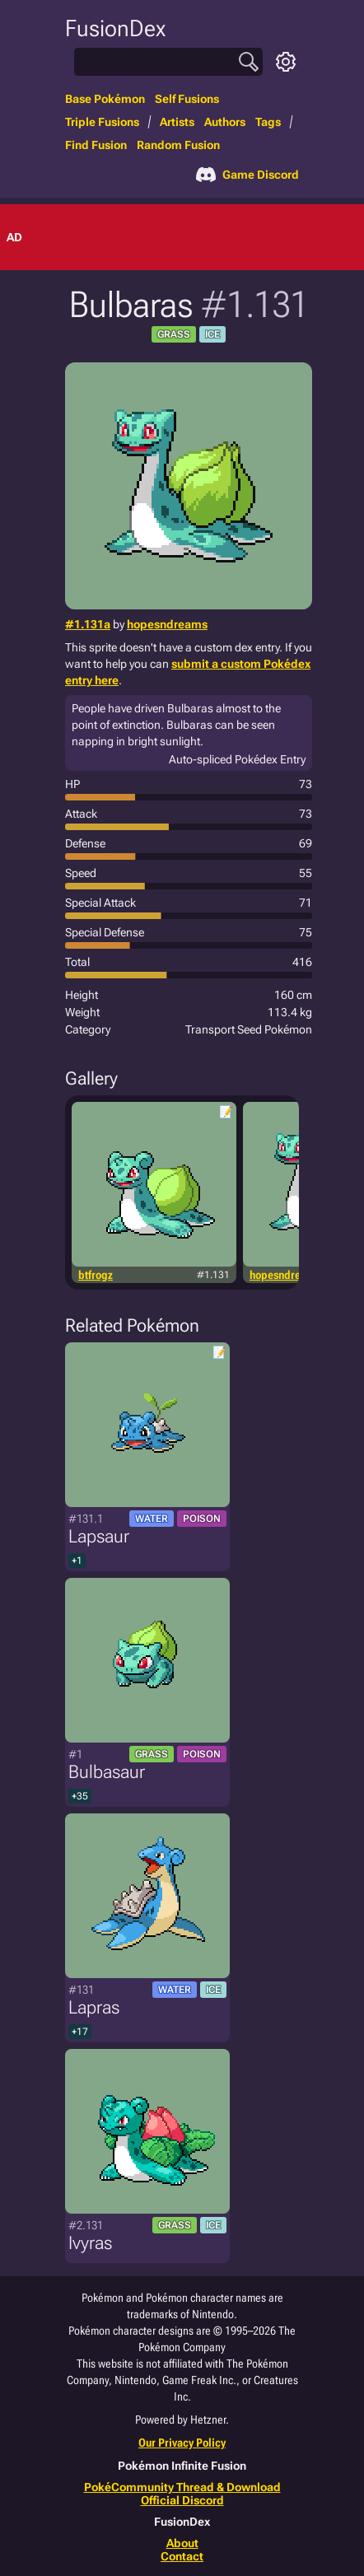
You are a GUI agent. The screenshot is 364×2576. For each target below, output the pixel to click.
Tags (268, 121)
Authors (224, 121)
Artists (177, 121)
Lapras (93, 2007)
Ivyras (90, 2243)
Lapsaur (98, 1536)
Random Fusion (178, 145)
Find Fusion (96, 145)
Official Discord (182, 2500)
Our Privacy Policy (182, 2442)
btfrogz (95, 1274)
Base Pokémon (105, 98)
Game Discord (247, 174)
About (182, 2543)
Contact (182, 2556)
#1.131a (87, 624)
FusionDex (115, 28)
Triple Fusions (102, 121)
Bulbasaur (106, 1772)
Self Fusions (187, 98)
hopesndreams (167, 624)
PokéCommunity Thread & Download (182, 2487)
